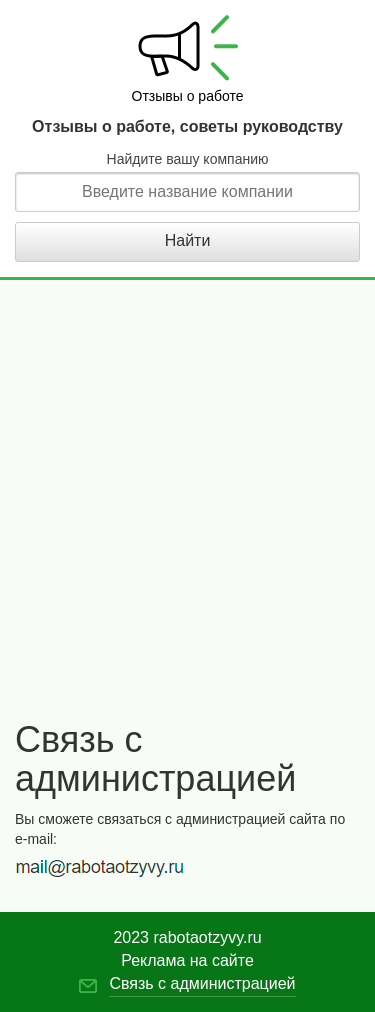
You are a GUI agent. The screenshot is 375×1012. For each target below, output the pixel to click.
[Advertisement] (187, 512)
